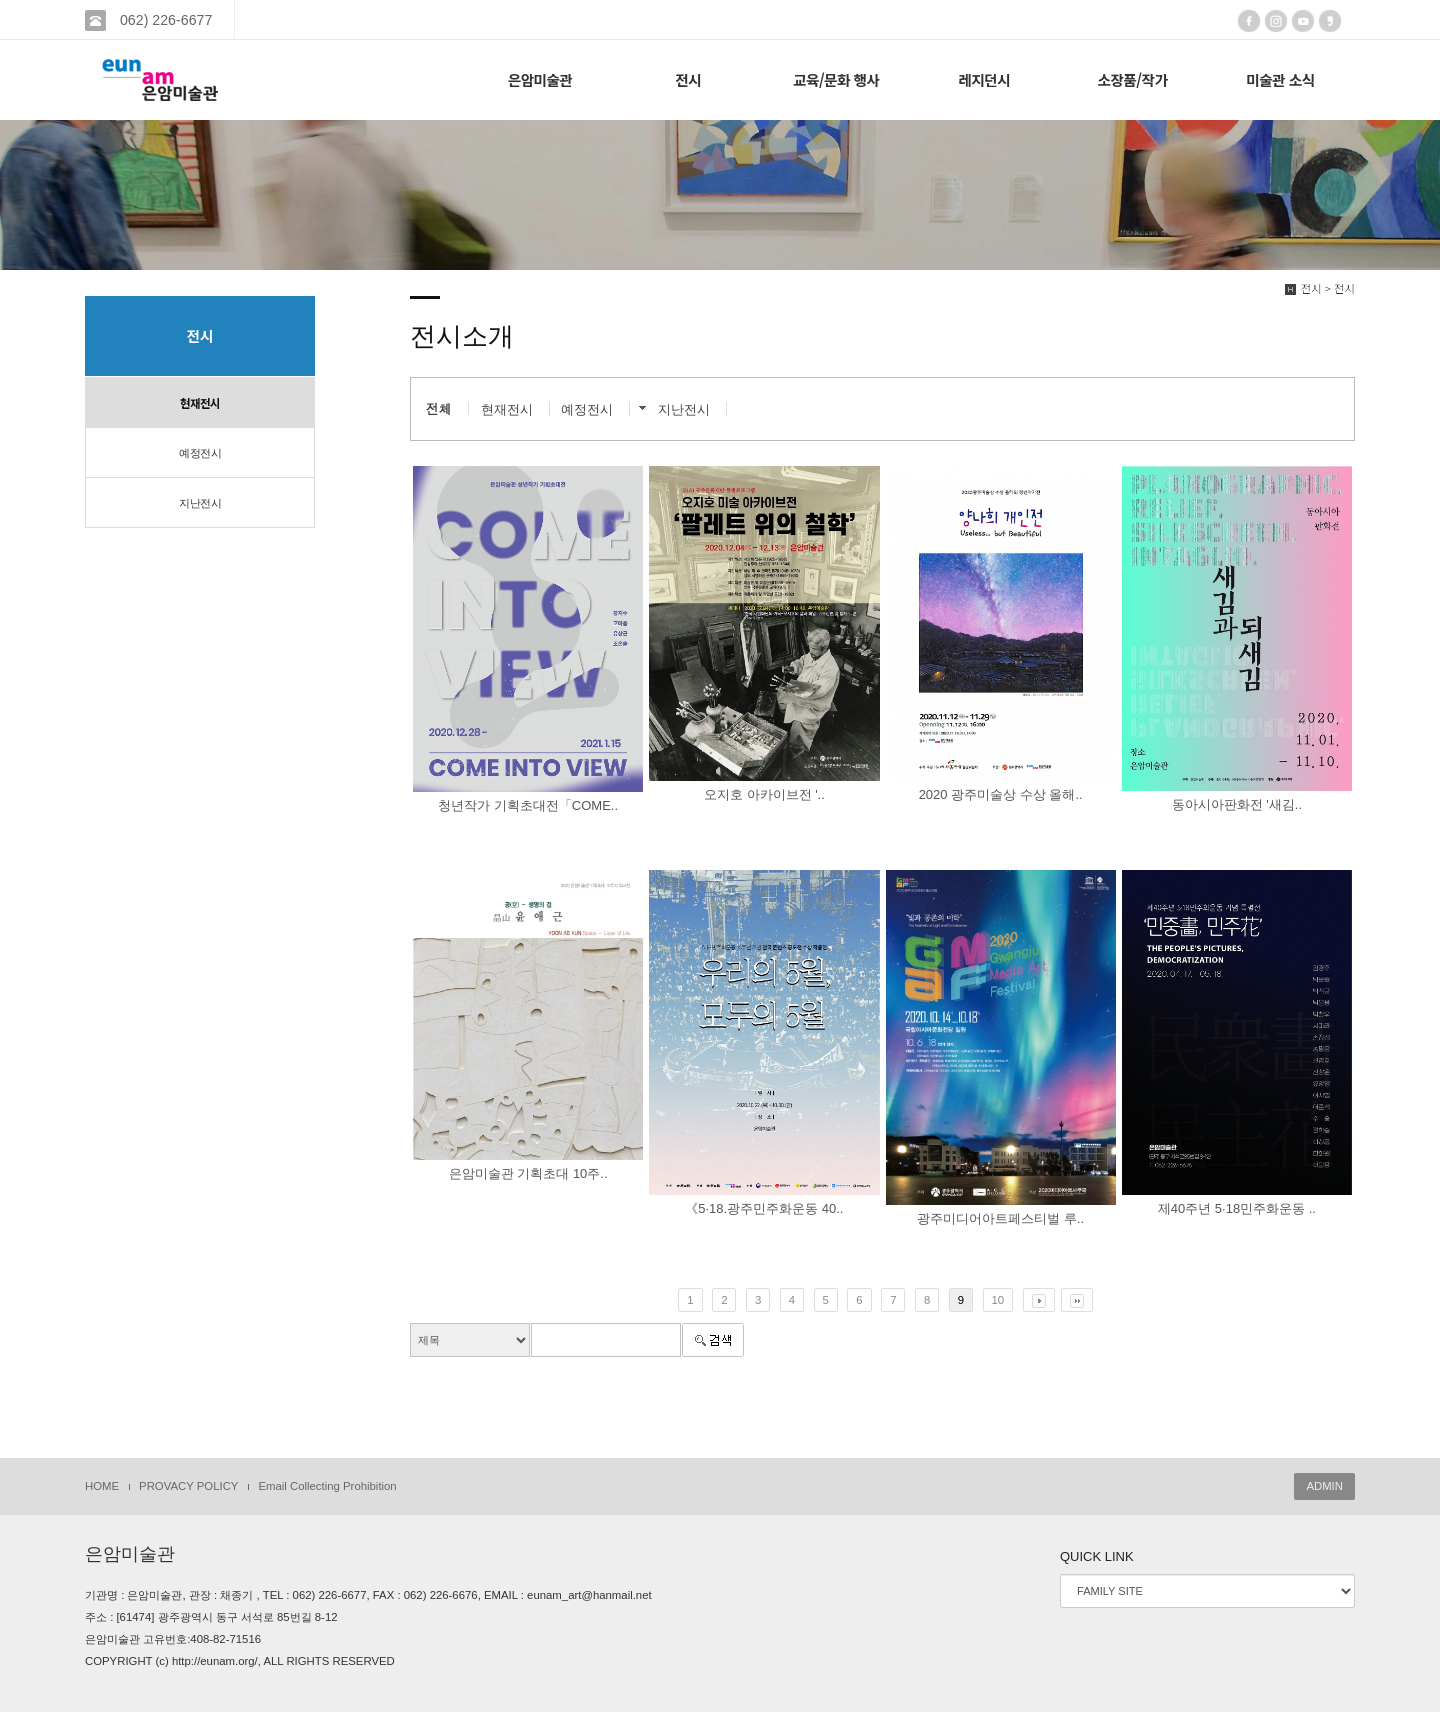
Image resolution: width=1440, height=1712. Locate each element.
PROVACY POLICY (188, 1486)
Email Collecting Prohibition (327, 1486)
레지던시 (984, 79)
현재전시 (200, 403)
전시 (688, 79)
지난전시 (200, 503)
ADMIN (1324, 1486)
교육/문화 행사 (836, 79)
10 (998, 1300)
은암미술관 (540, 79)
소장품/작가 (1132, 79)
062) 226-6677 (164, 20)
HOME (102, 1486)
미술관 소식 (1280, 79)
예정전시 (200, 453)
